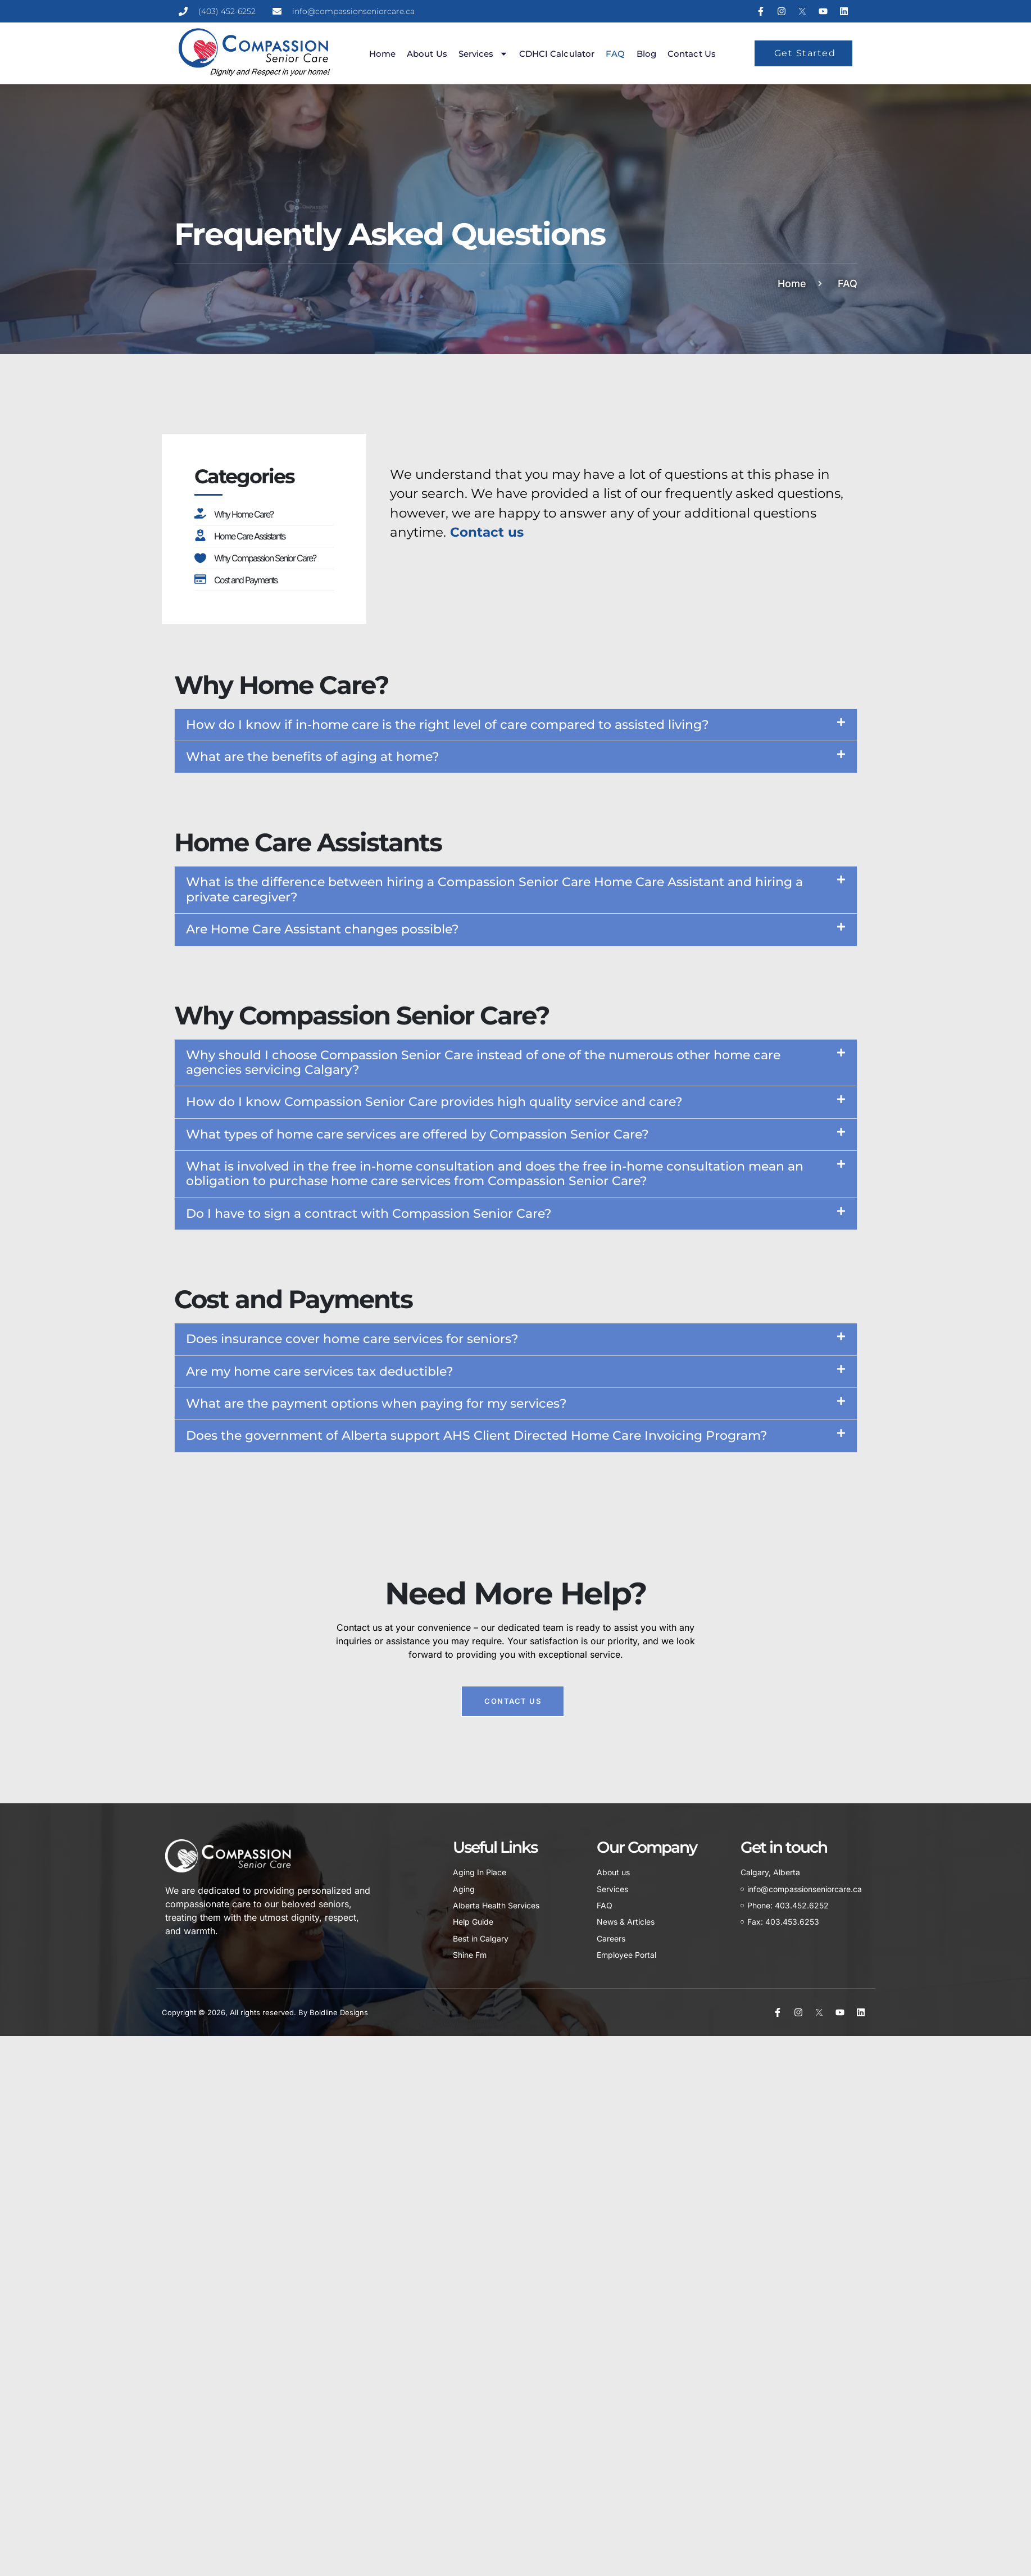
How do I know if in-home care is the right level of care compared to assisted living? (447, 724)
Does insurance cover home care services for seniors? (352, 1338)
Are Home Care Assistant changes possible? (322, 929)
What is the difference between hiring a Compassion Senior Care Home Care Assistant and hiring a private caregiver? (494, 889)
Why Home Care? (243, 514)
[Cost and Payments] (200, 579)
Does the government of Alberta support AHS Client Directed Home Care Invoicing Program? (476, 1435)
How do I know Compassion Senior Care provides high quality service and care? (434, 1101)
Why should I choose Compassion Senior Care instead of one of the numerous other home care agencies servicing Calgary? (483, 1062)
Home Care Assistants (249, 536)
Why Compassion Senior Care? (265, 558)
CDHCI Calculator (557, 53)
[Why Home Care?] (200, 513)
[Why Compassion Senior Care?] (200, 557)
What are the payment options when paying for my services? (376, 1403)
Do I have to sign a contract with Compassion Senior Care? (369, 1213)
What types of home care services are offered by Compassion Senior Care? (417, 1134)
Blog (646, 53)
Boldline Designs (339, 2012)
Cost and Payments (245, 580)
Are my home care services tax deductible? (319, 1371)
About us (427, 53)
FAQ (615, 53)
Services (483, 54)
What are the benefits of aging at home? (312, 756)
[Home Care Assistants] (200, 535)
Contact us (691, 53)
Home (382, 53)
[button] (516, 725)
